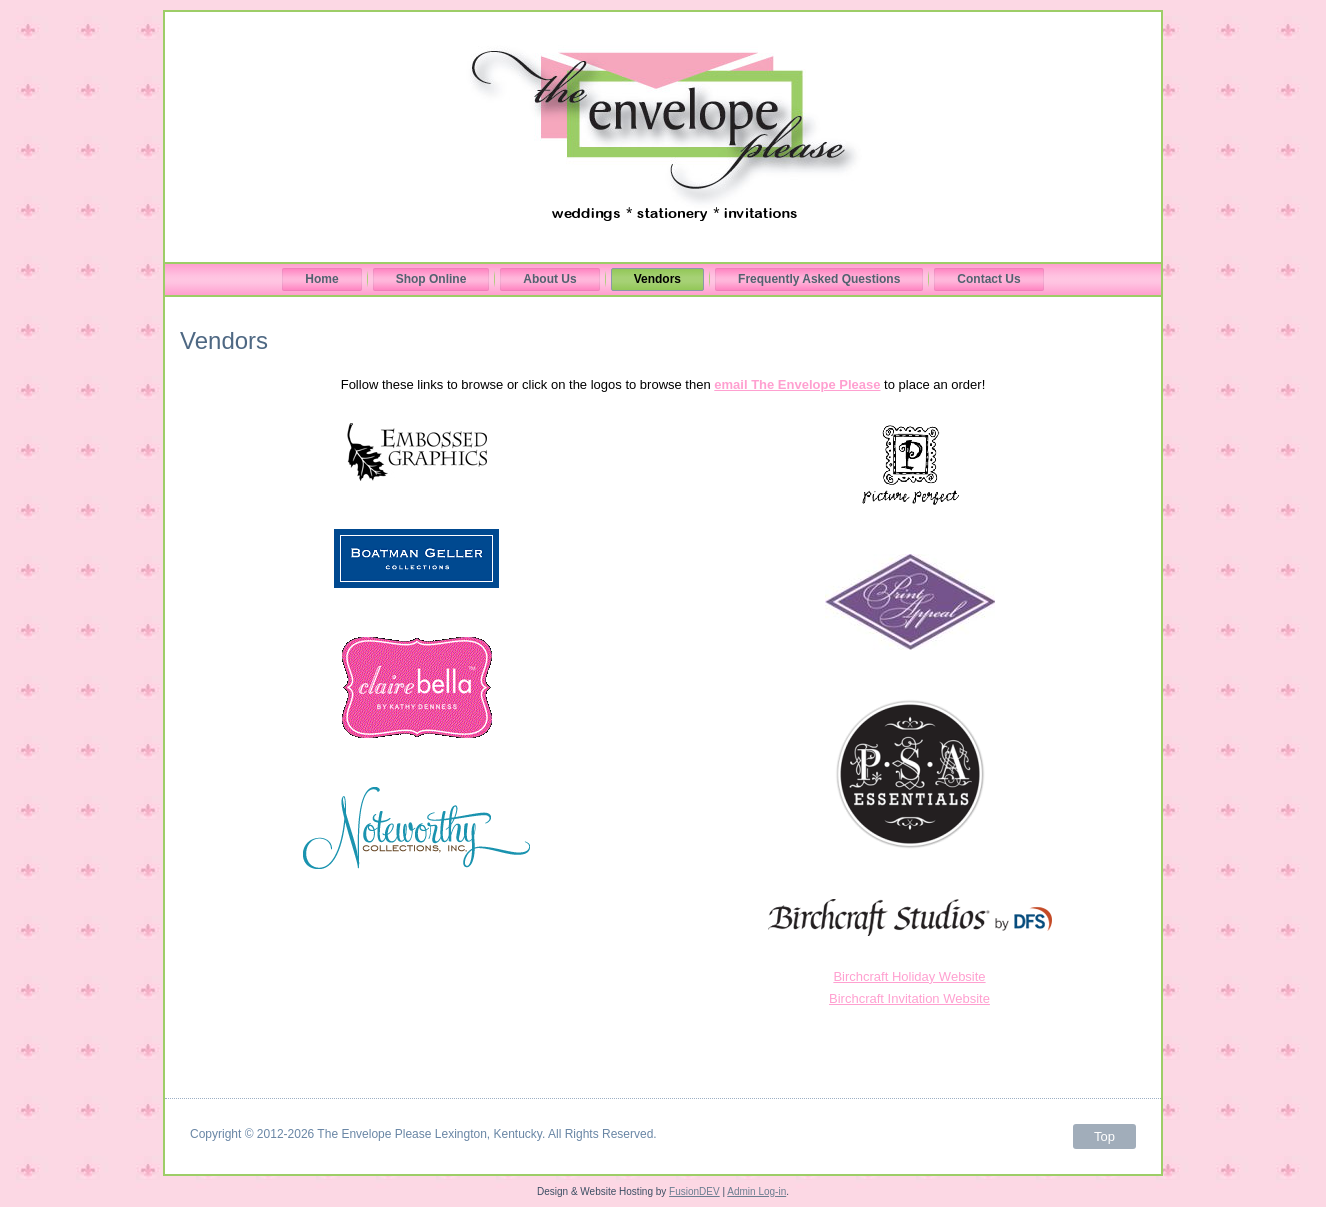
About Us (549, 279)
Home (321, 279)
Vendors (657, 279)
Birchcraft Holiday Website (909, 976)
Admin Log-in (756, 1191)
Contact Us (988, 279)
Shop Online (431, 279)
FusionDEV (694, 1191)
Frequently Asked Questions (819, 279)
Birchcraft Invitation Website (909, 998)
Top (1104, 1136)
